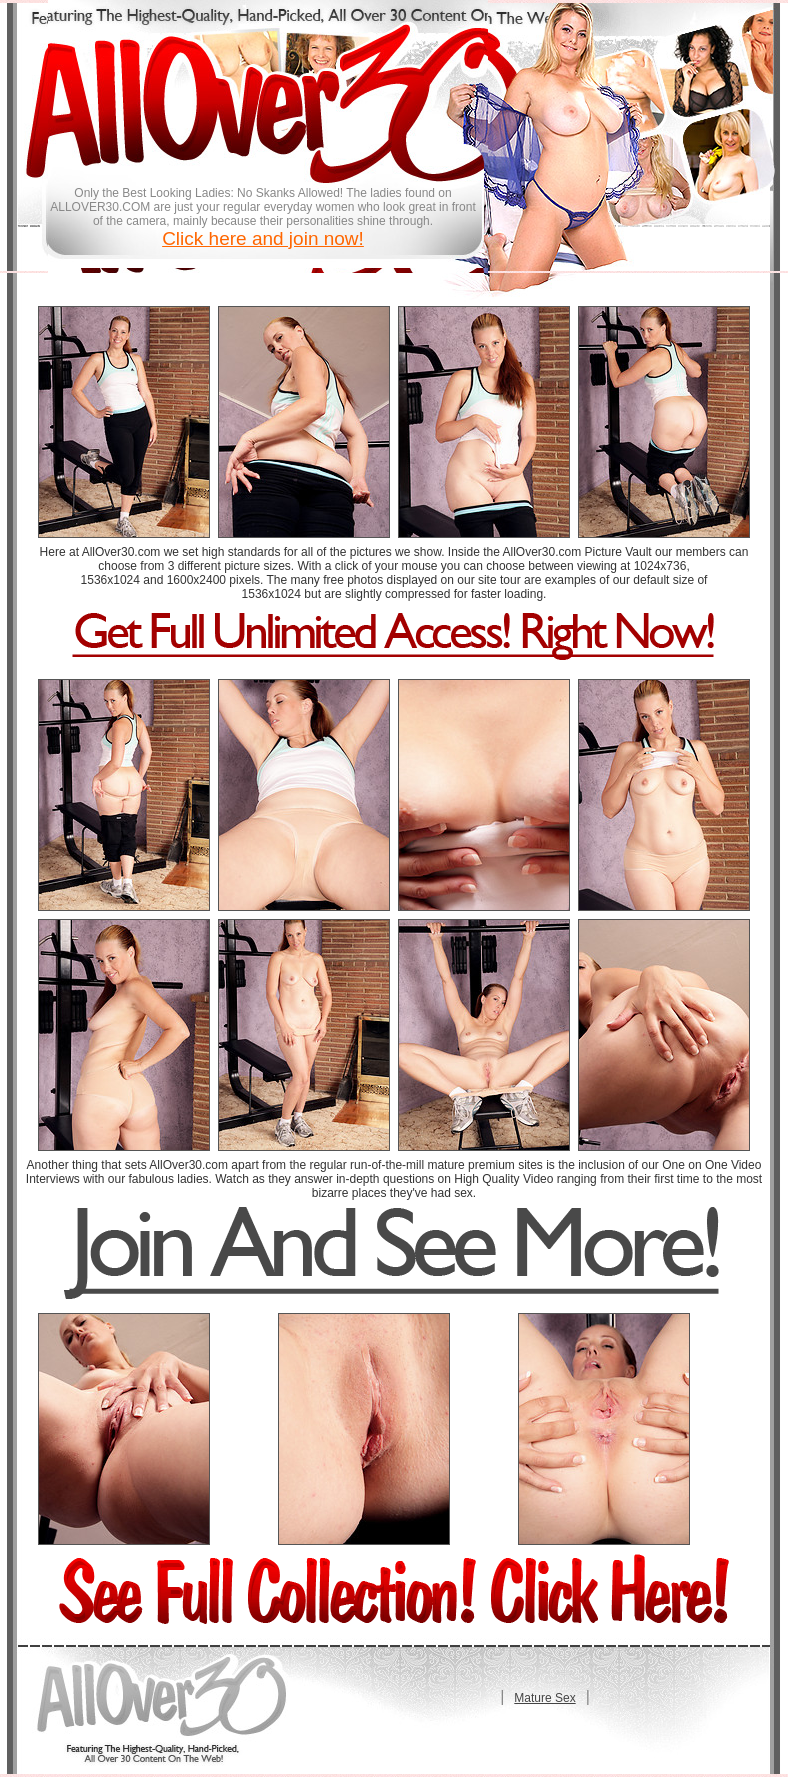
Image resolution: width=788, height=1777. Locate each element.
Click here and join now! (263, 238)
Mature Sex (544, 1698)
